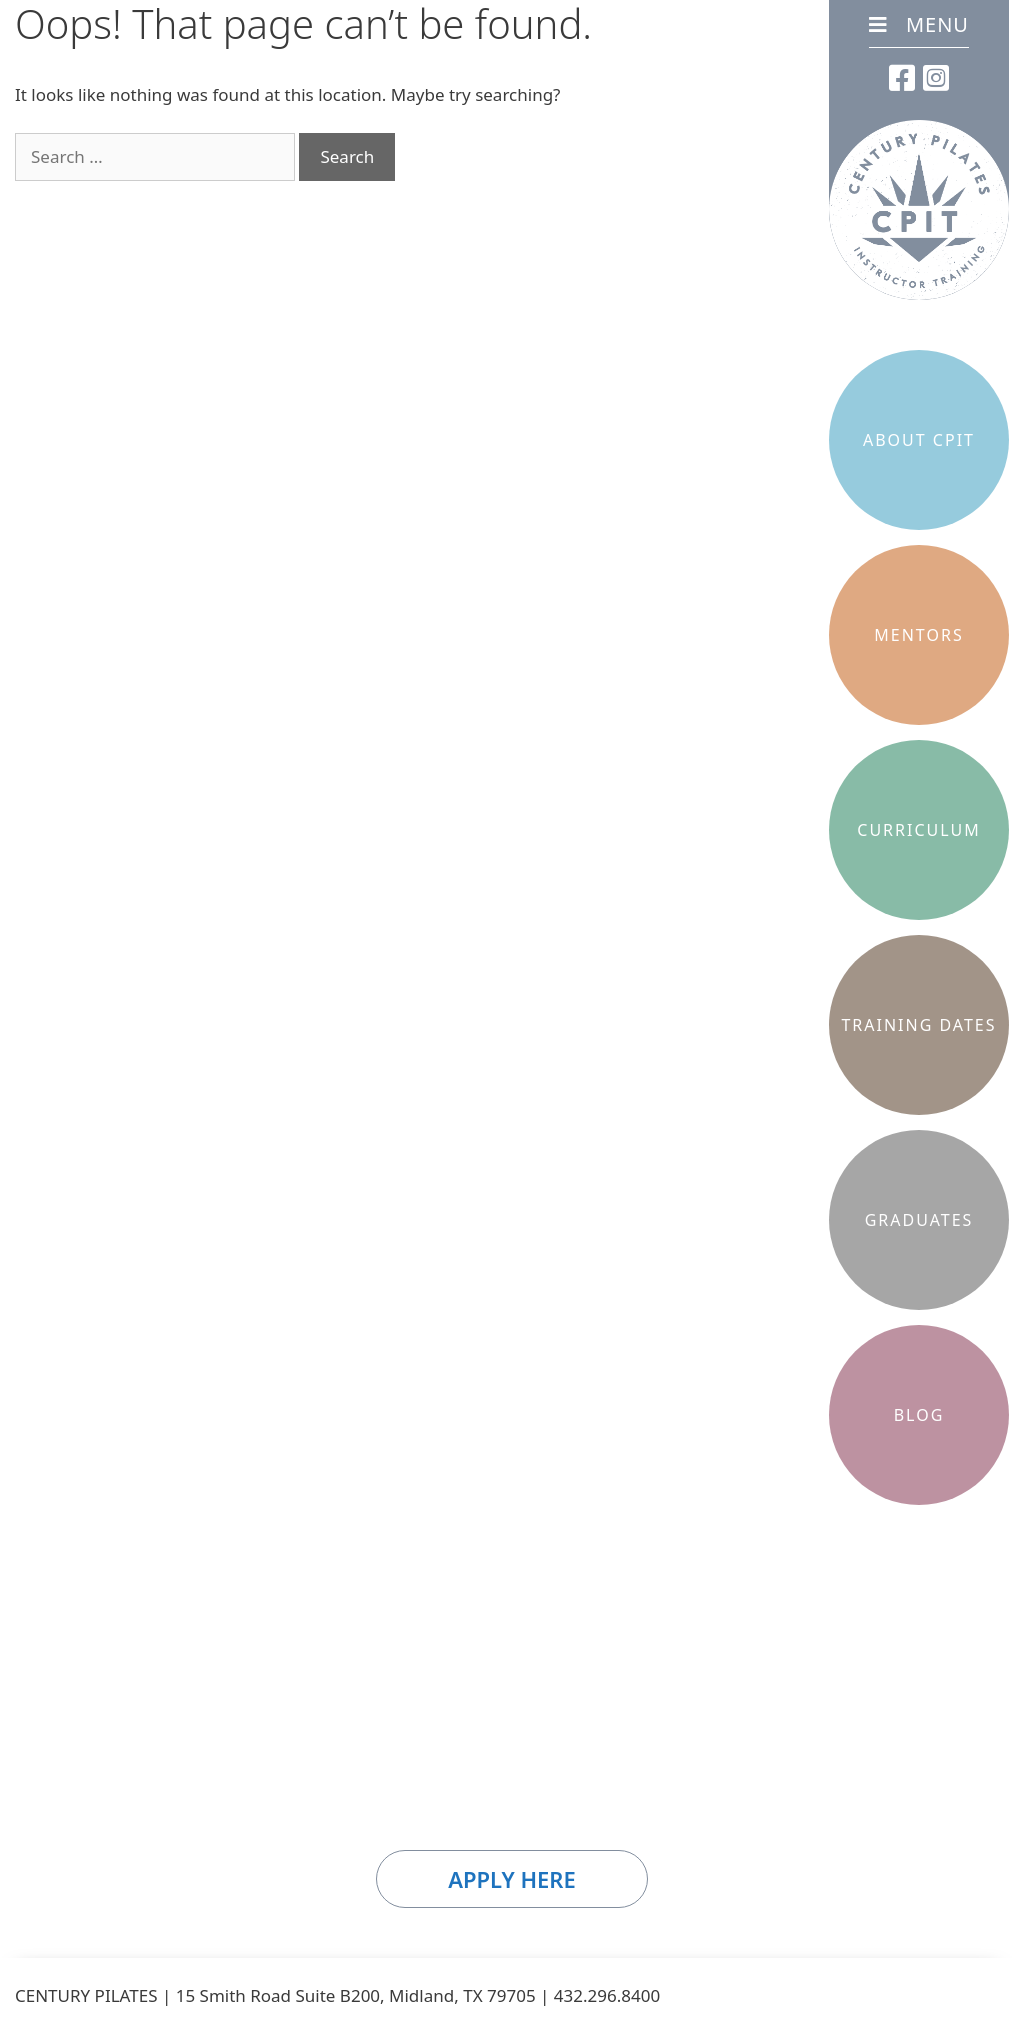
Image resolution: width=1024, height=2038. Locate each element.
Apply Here (512, 1879)
